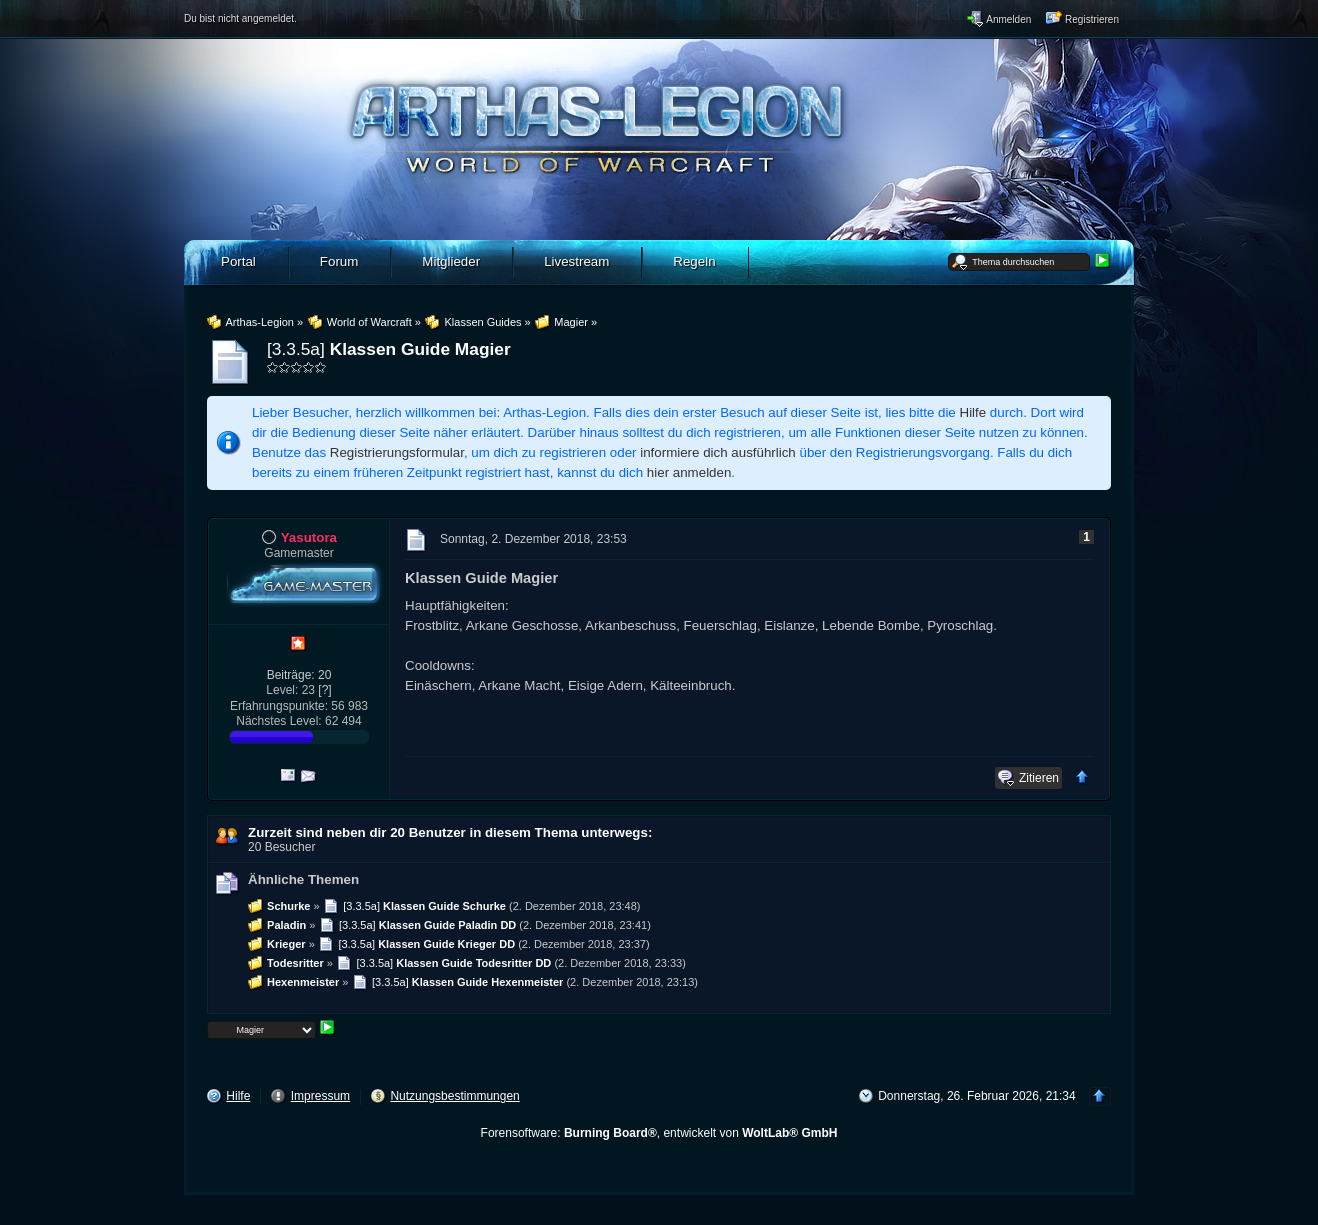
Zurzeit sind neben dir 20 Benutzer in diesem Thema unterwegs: (450, 832)
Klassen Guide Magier (420, 349)
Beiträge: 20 (299, 675)
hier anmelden (689, 472)
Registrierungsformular (397, 452)
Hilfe (973, 412)
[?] (324, 690)
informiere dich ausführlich (718, 452)
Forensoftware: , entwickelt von (659, 1133)
